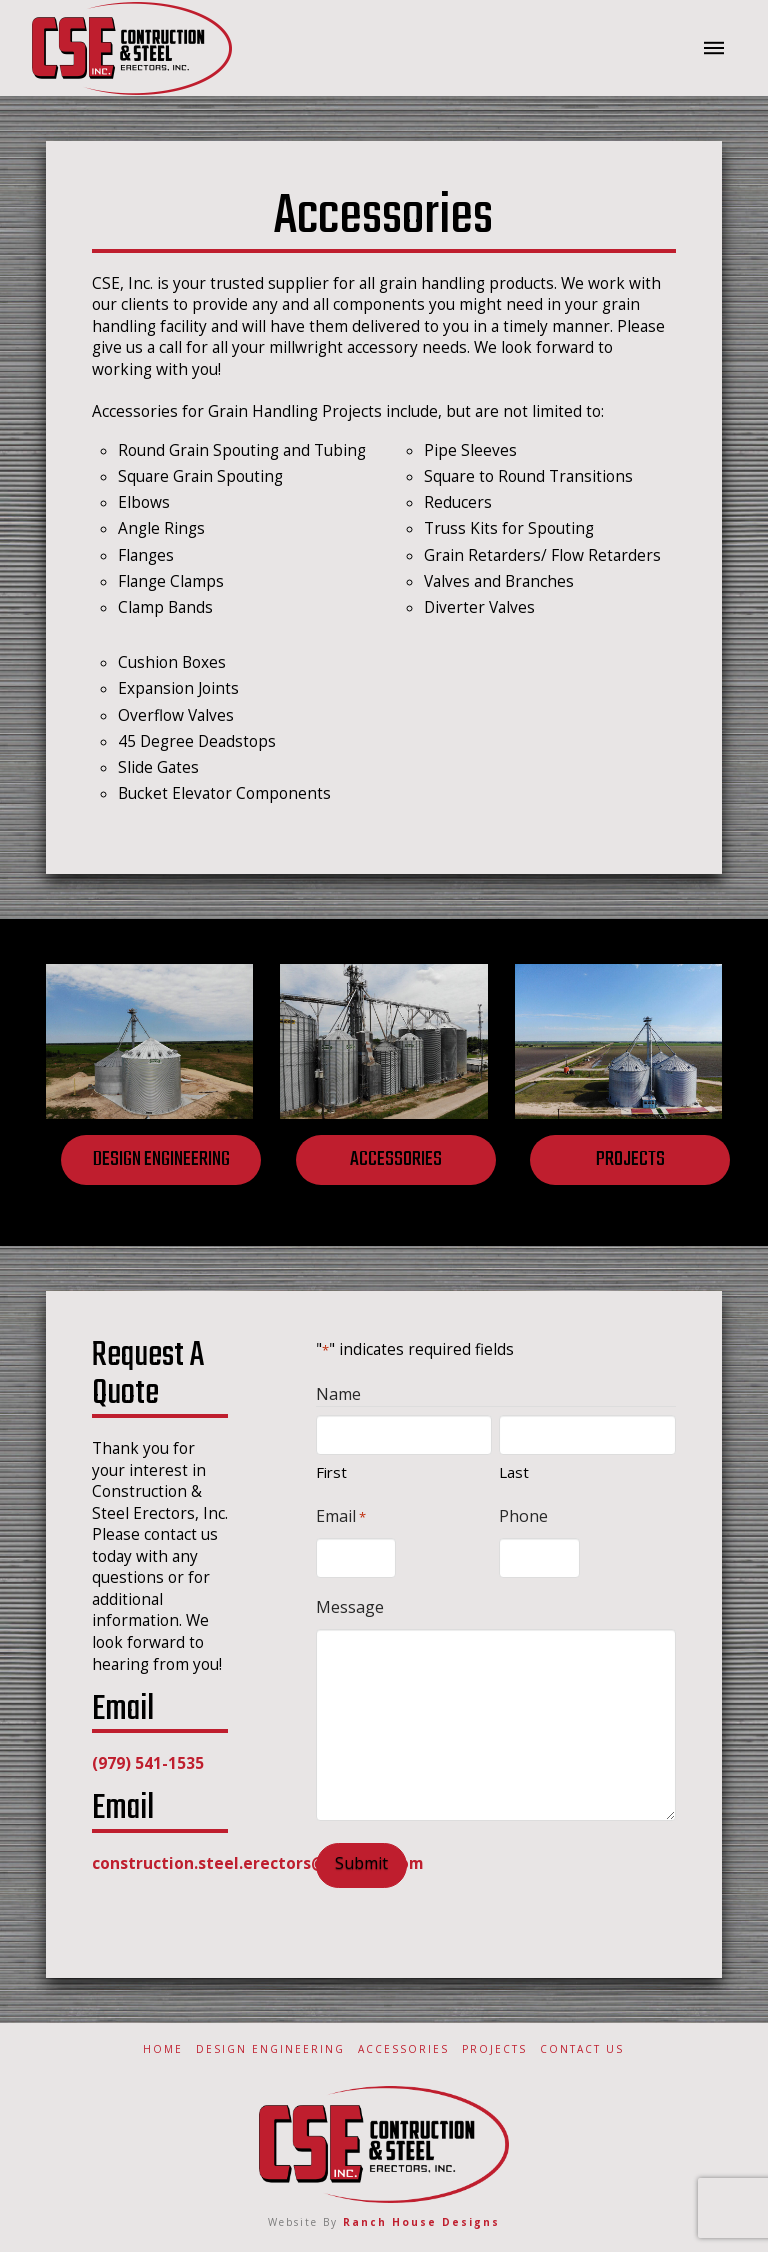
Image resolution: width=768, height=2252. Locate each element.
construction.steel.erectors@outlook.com (257, 1863)
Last (514, 1472)
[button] (714, 48)
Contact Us (582, 2049)
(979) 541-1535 (148, 1763)
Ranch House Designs (421, 2222)
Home (163, 2049)
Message (350, 1607)
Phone (523, 1516)
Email (341, 1516)
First (331, 1472)
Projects (494, 2049)
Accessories (403, 2049)
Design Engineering (270, 2049)
